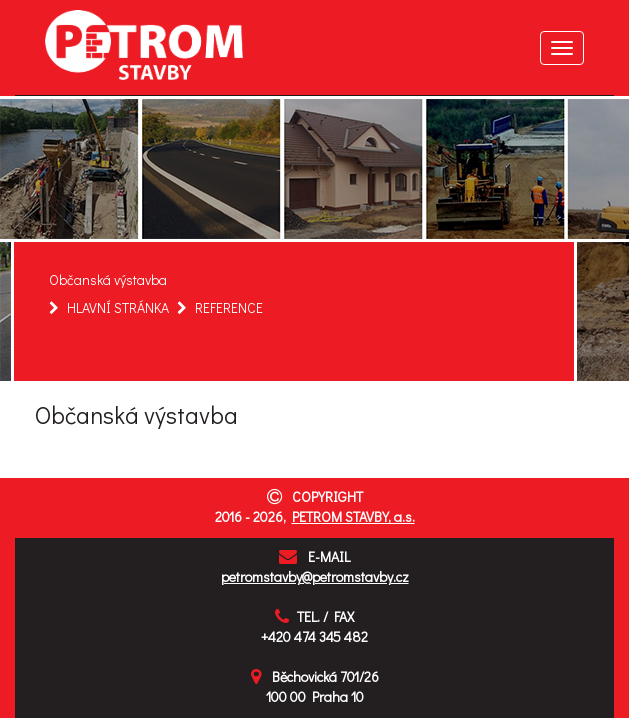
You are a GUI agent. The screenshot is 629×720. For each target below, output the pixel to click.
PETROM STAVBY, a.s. (353, 516)
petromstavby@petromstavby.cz (315, 576)
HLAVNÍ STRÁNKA (118, 307)
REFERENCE (229, 307)
